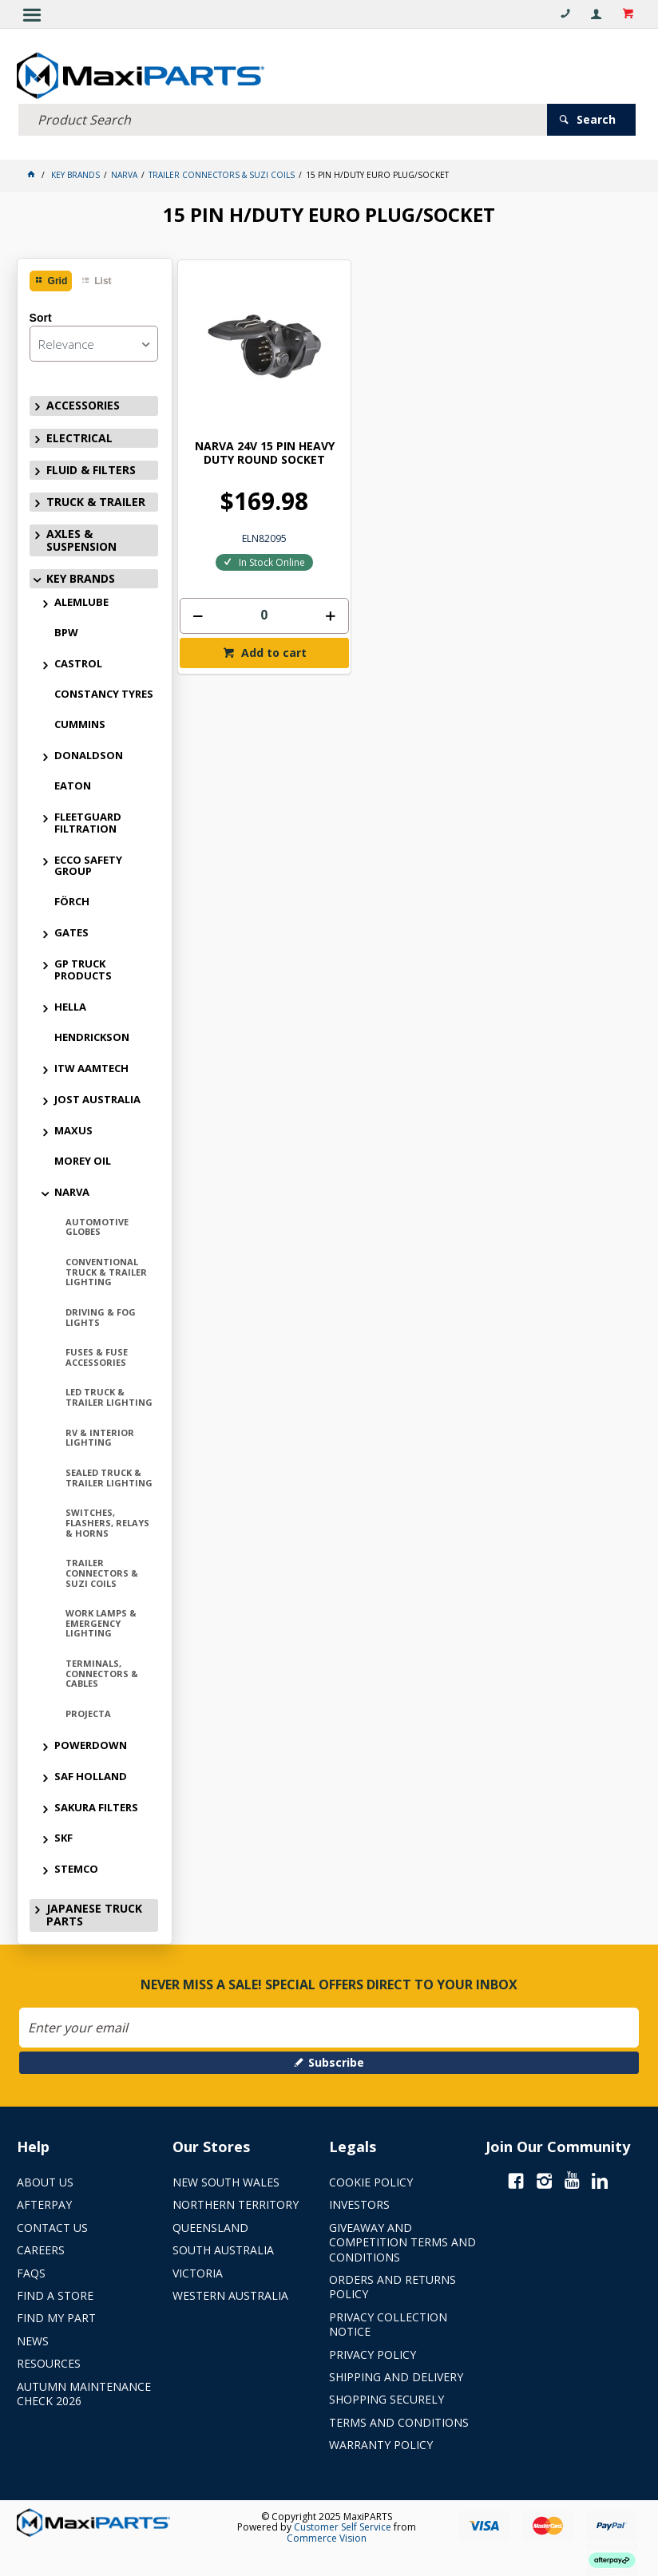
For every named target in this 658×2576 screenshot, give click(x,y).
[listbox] (94, 341)
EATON (72, 783)
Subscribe (336, 2060)
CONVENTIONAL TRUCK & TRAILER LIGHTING (106, 1269)
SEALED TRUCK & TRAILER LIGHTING (109, 1475)
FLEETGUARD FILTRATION (87, 820)
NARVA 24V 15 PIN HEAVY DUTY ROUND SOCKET (250, 420)
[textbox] (283, 117)
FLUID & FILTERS (91, 467)
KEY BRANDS (80, 576)
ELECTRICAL (79, 434)
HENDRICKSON (91, 1034)
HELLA (70, 1004)
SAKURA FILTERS (96, 1804)
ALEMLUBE (81, 599)
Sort (41, 315)
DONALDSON (88, 753)
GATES (71, 930)
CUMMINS (79, 721)
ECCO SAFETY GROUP (88, 862)
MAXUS (73, 1128)
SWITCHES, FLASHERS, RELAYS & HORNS (107, 1520)
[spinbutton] (249, 583)
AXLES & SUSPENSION (81, 538)
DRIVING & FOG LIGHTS (100, 1315)
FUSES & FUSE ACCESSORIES (96, 1354)
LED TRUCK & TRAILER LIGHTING (109, 1394)
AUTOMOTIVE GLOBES (97, 1224)
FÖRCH (71, 899)
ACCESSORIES (83, 402)
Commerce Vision (327, 2535)
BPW (66, 630)
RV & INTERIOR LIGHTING (99, 1435)
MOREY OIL (82, 1158)
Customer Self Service (342, 2524)
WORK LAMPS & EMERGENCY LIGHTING (101, 1620)
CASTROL (78, 661)
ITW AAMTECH (91, 1065)
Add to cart (258, 619)
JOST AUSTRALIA (97, 1097)
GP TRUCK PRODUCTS (83, 967)
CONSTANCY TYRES (103, 691)
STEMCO (76, 1866)
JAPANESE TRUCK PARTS (94, 1912)
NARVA (71, 1189)
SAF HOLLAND (90, 1774)
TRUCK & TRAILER (95, 499)
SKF (63, 1835)
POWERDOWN (90, 1742)
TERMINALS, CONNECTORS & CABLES (101, 1671)
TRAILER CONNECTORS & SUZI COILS (101, 1570)
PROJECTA (88, 1711)
